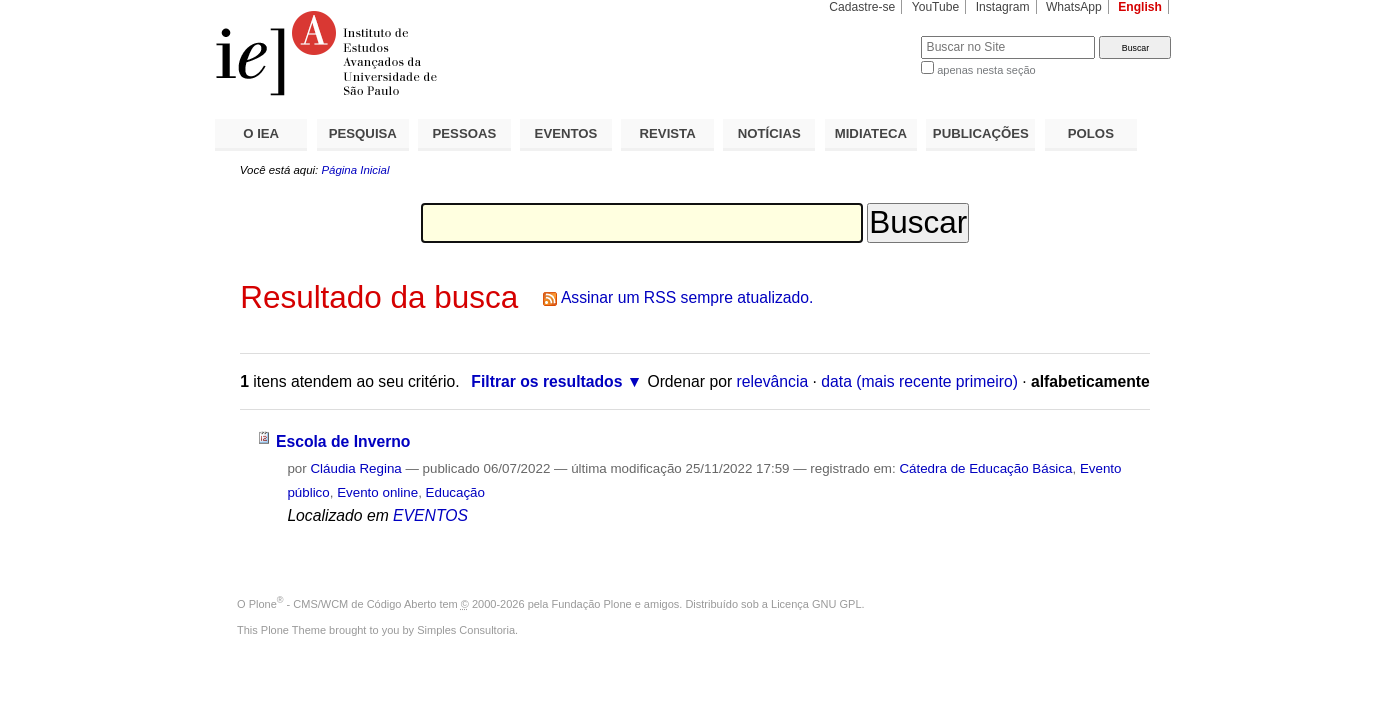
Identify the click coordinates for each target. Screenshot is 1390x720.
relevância (773, 381)
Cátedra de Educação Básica (985, 468)
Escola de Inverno (343, 441)
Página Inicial (355, 170)
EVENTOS (566, 133)
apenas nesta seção (986, 70)
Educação (455, 492)
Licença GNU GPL (816, 604)
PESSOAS (465, 133)
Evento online (377, 492)
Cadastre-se (862, 7)
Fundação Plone (592, 604)
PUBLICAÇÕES (981, 133)
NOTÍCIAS (769, 133)
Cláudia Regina (355, 468)
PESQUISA (363, 133)
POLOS (1091, 133)
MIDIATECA (871, 133)
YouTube (936, 7)
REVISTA (668, 133)
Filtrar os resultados (546, 381)
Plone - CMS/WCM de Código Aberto (343, 604)
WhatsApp (1074, 7)
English (1140, 7)
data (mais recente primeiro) (919, 381)
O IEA (261, 133)
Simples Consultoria (466, 630)
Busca (872, 35)
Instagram (1003, 7)
